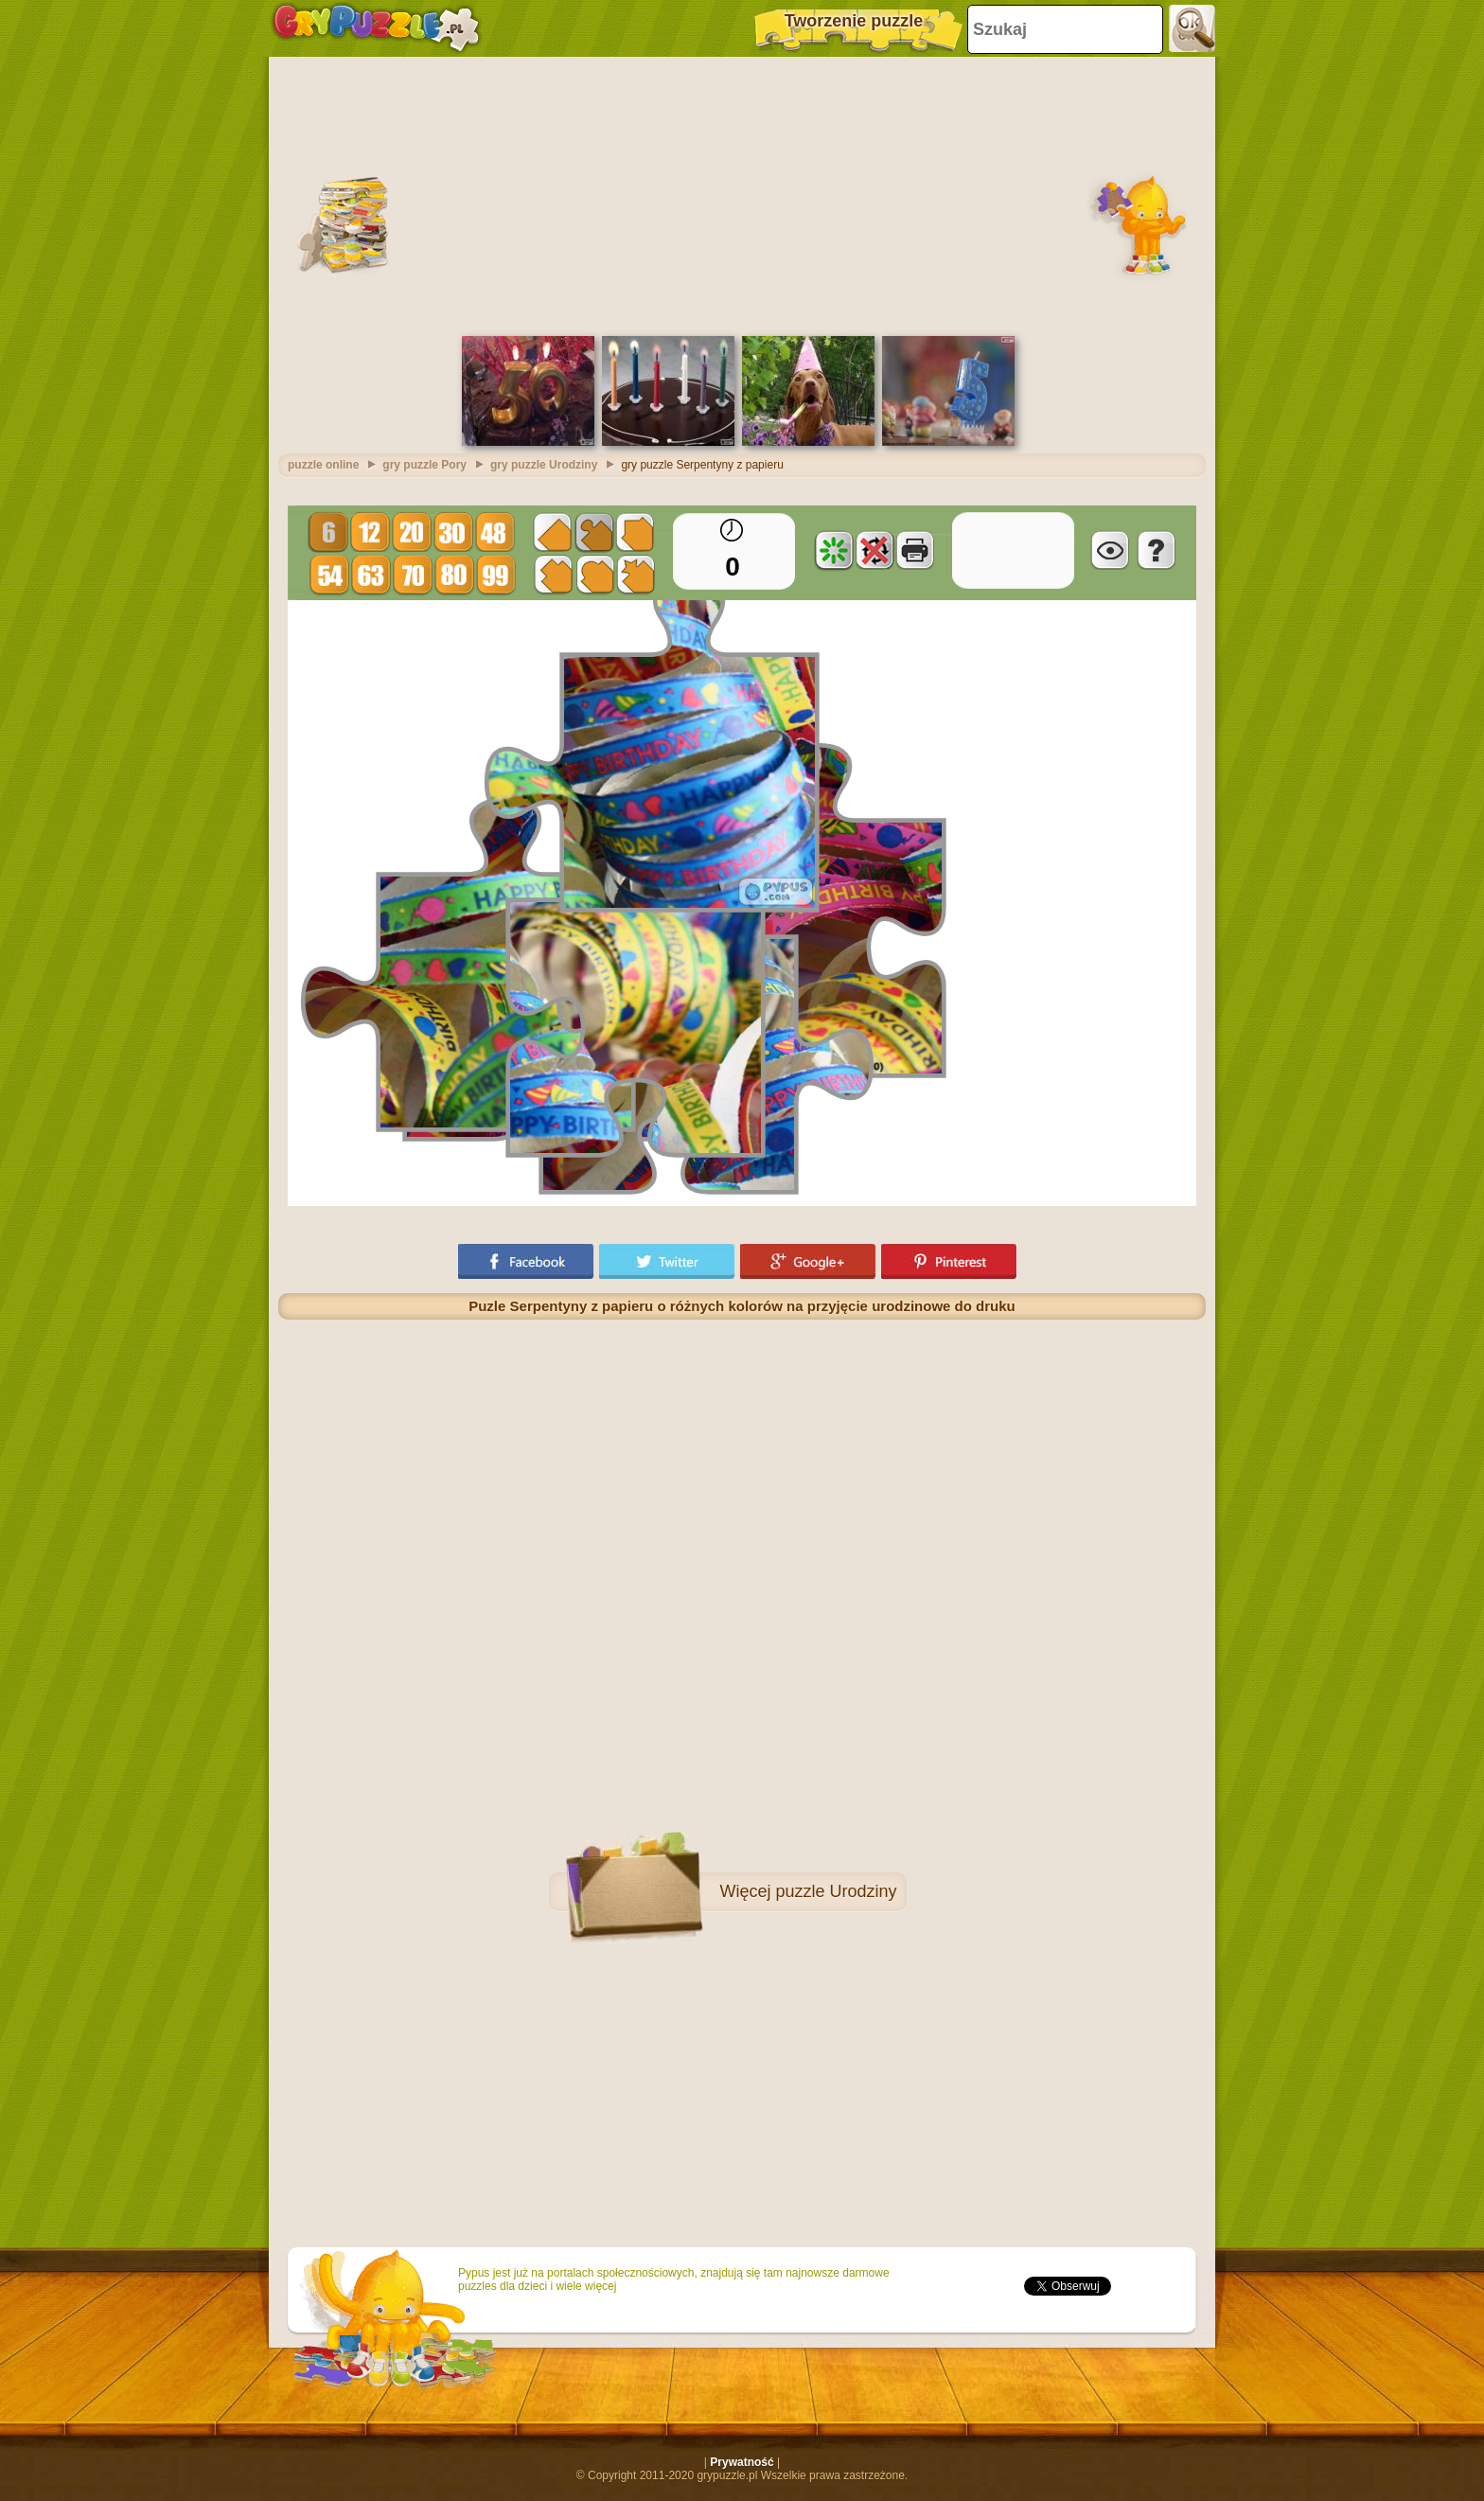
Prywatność (741, 2462)
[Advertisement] (742, 194)
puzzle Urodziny (835, 1891)
